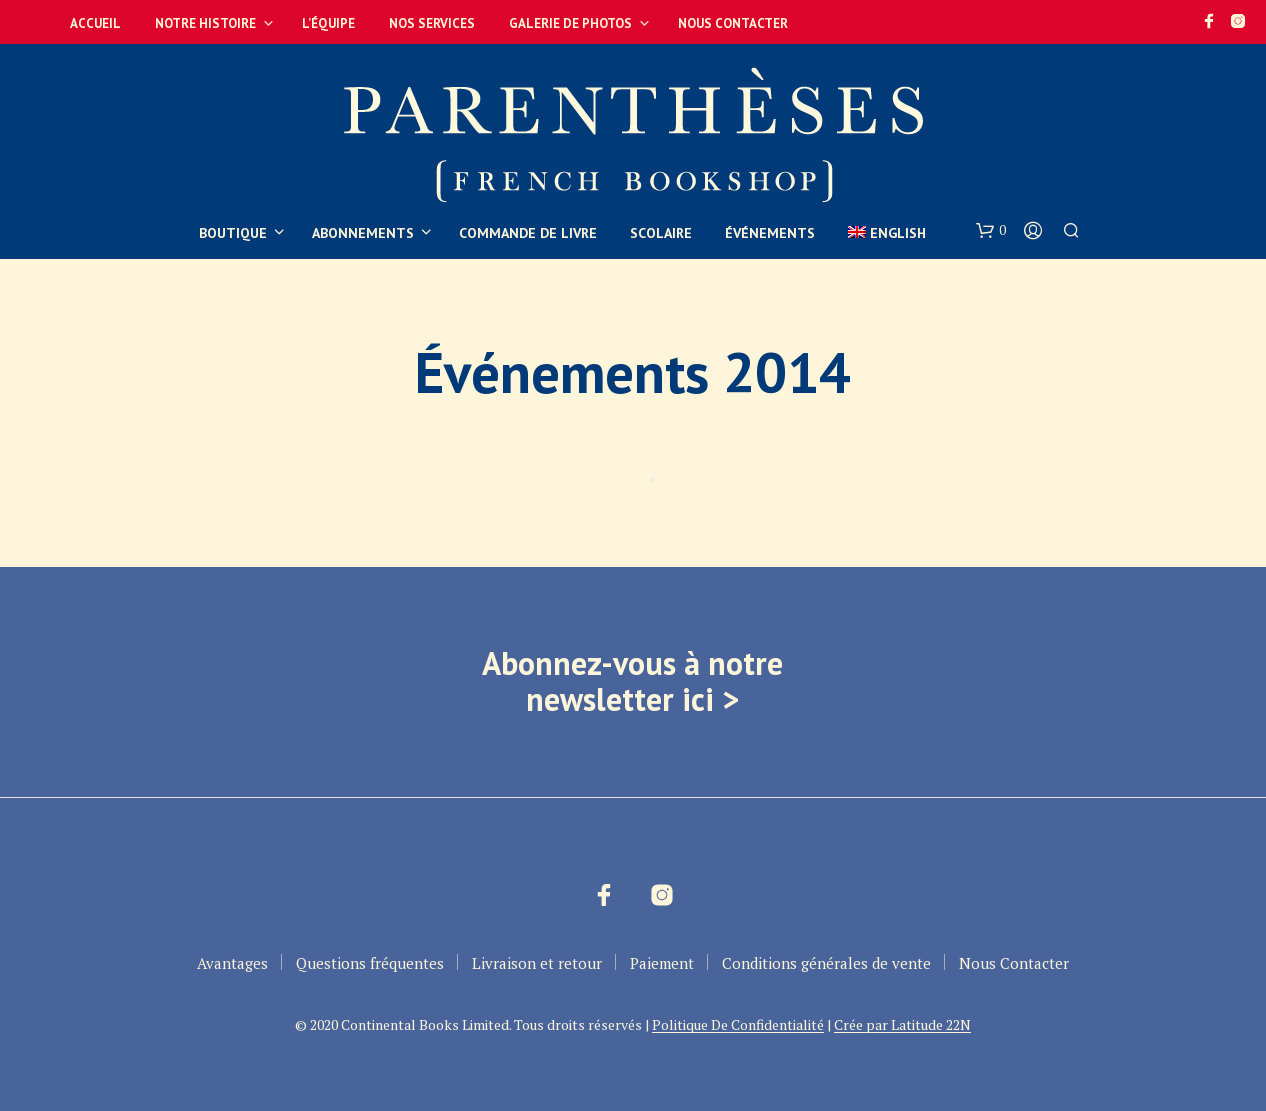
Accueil (95, 23)
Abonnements (363, 233)
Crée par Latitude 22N (902, 1025)
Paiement (662, 963)
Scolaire (661, 233)
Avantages (232, 963)
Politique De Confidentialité (738, 1025)
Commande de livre (528, 233)
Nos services (432, 23)
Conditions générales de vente (826, 963)
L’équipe (328, 23)
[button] (991, 231)
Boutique (233, 233)
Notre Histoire (205, 23)
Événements (770, 233)
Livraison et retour (537, 963)
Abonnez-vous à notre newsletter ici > (632, 681)
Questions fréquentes (370, 963)
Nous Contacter (733, 23)
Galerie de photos (570, 23)
